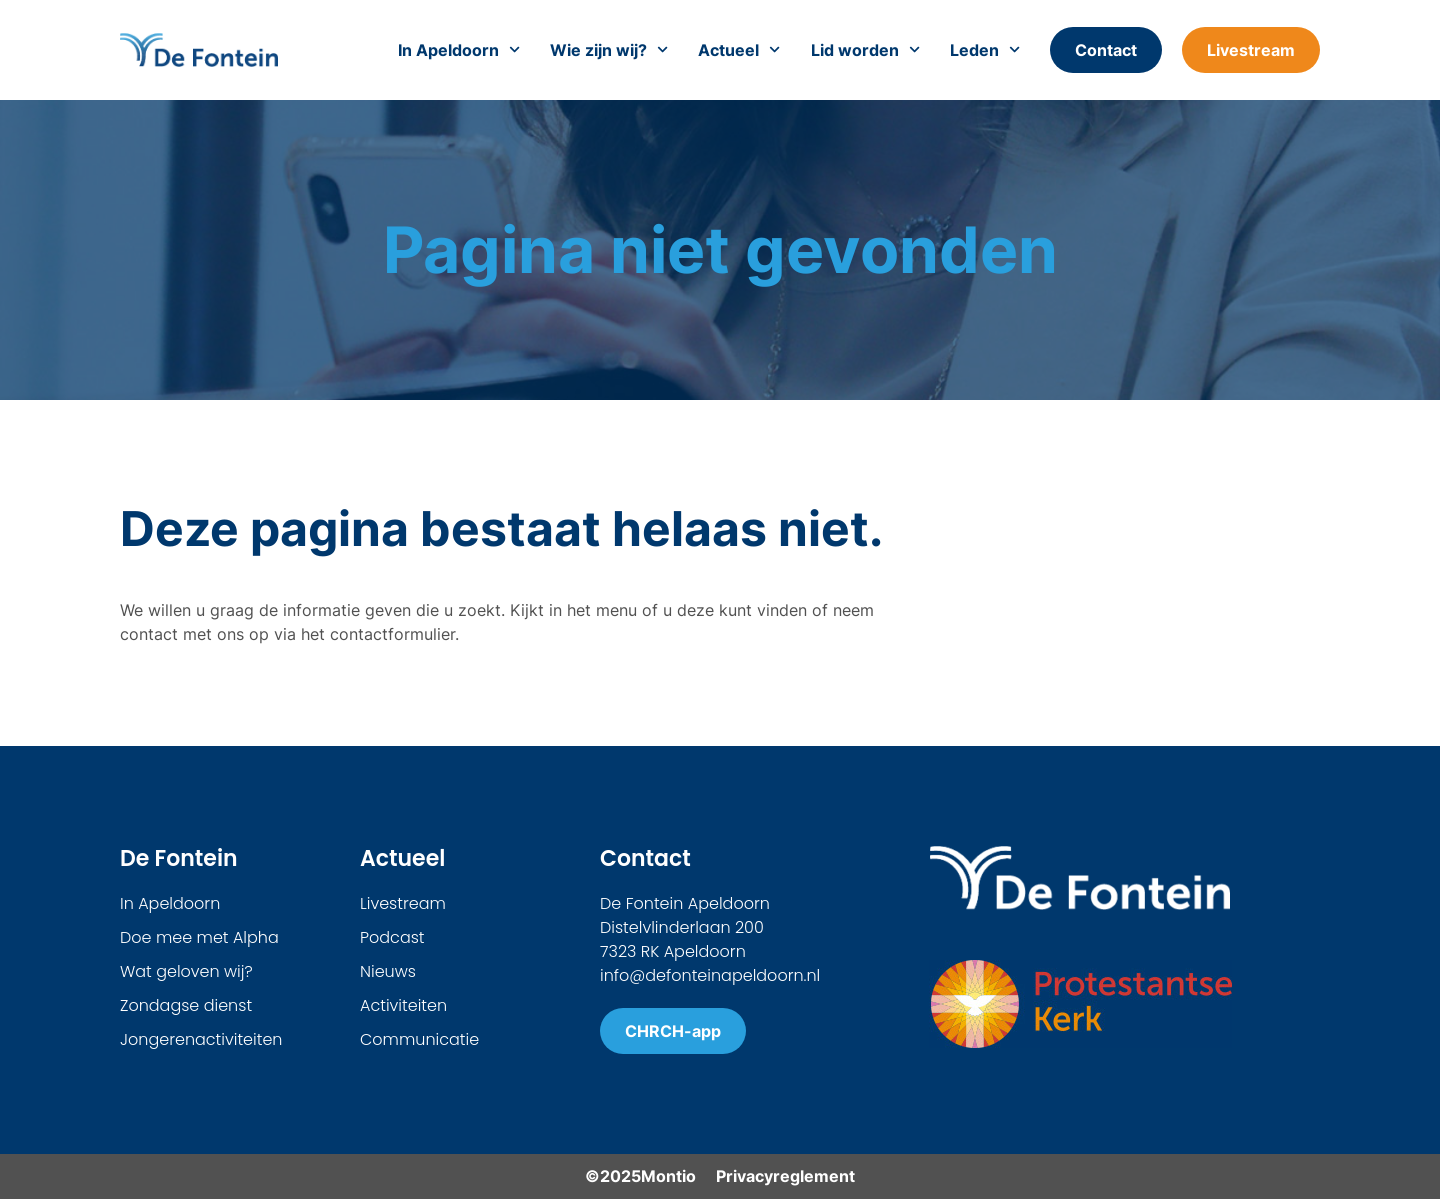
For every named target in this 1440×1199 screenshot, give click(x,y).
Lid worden (865, 50)
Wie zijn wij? (609, 50)
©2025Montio (640, 1176)
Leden (985, 50)
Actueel (739, 50)
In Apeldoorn (459, 50)
